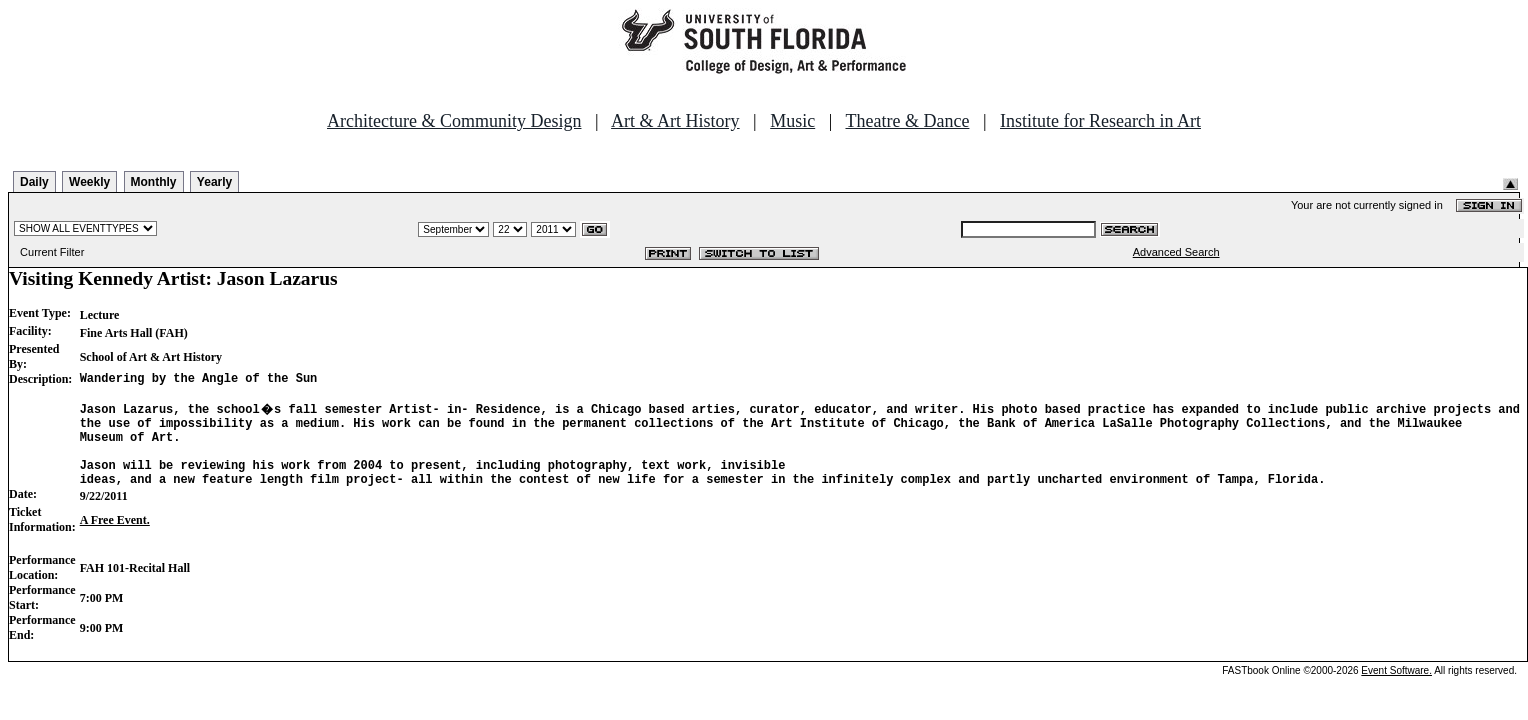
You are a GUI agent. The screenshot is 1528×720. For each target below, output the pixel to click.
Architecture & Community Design (454, 121)
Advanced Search (1176, 252)
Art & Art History (675, 121)
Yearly (214, 182)
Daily (34, 182)
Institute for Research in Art (1100, 121)
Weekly (89, 182)
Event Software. (1396, 691)
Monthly (154, 182)
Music (792, 121)
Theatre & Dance (907, 121)
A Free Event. (115, 541)
